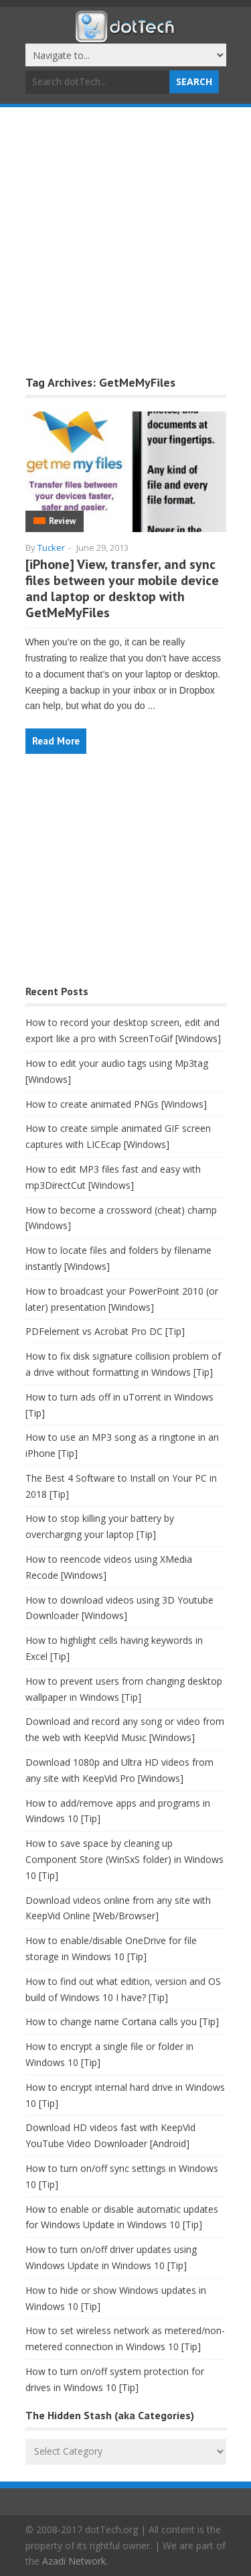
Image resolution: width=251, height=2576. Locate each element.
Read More (56, 740)
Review (62, 521)
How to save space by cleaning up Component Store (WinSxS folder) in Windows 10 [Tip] (124, 1859)
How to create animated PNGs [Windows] (116, 1104)
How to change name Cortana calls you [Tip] (122, 2021)
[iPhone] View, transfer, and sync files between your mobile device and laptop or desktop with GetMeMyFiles (122, 588)
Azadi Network (74, 2561)
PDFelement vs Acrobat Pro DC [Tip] (105, 1331)
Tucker (51, 547)
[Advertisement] (125, 239)
